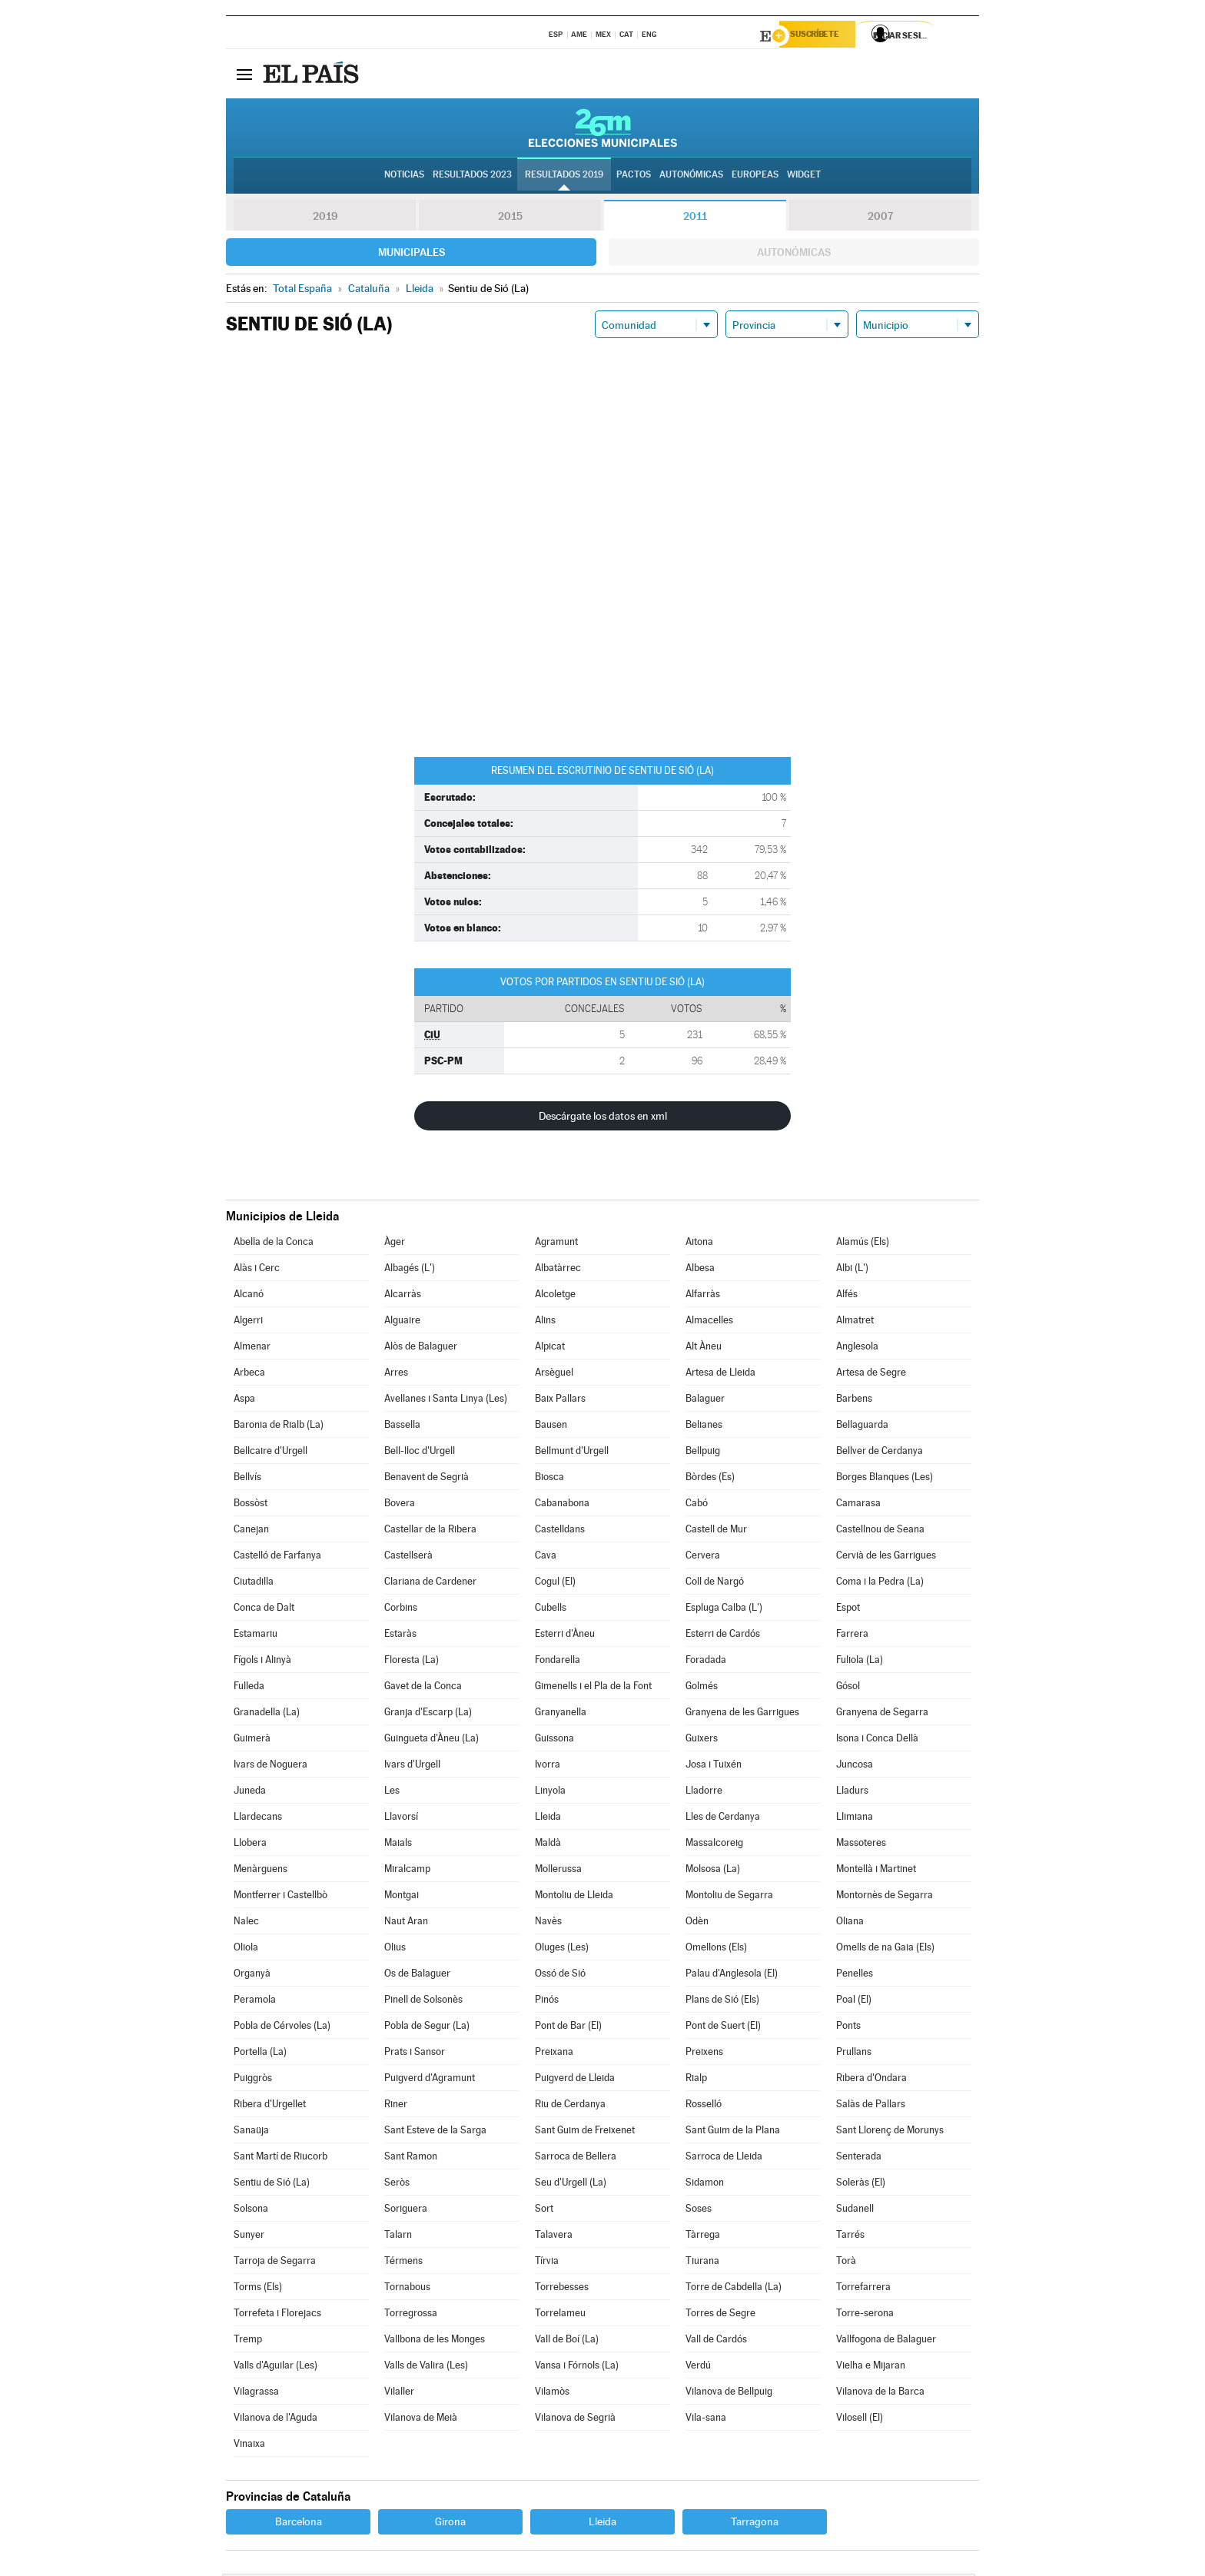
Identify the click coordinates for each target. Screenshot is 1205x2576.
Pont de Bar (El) (568, 2027)
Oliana (850, 1923)
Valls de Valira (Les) (426, 2367)
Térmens (403, 2263)
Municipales (411, 254)
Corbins (400, 1609)
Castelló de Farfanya (277, 1557)
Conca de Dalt (264, 1609)
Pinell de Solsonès (423, 2001)
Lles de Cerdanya (722, 1818)
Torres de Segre (720, 2315)
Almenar (252, 1348)
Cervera (702, 1557)
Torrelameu (560, 2315)
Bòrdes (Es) (710, 1479)
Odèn (697, 1923)
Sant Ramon (410, 2158)
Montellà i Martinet (876, 1871)
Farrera (852, 1636)
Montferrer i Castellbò (280, 1897)
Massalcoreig (714, 1845)
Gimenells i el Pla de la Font (593, 1688)
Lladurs (852, 1792)
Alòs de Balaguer (420, 1348)
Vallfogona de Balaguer (886, 2341)
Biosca (549, 1479)
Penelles (854, 1975)
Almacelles (709, 1322)
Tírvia (547, 2263)
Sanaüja (251, 2132)
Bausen (551, 1426)
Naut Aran (406, 1923)
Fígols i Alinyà (262, 1662)
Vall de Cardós (716, 2341)
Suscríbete (822, 36)
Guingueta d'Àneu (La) (431, 1740)
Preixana (554, 2054)
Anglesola (857, 1348)
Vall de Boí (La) (567, 2341)
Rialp (696, 2080)
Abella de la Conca (274, 1244)
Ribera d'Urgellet (270, 2106)
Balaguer (705, 1400)
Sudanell (855, 2210)
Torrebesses (562, 2289)
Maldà (548, 1845)
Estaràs (400, 1636)
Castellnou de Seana (880, 1531)
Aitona (699, 1244)
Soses (698, 2210)
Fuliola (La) (859, 1662)
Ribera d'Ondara (871, 2080)
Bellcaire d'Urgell (270, 1453)
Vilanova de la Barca (880, 2393)
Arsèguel (554, 1374)
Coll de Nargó (714, 1583)
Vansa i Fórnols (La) (577, 2367)
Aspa (244, 1400)
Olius (395, 1949)
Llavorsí (401, 1818)
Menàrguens (260, 1871)
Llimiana (854, 1818)
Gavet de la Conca (423, 1688)
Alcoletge (555, 1296)
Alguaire (402, 1322)
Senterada (858, 2158)
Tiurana (702, 2263)
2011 (695, 218)
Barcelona (298, 2524)
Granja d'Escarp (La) (428, 1714)
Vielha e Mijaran (870, 2367)
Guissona (554, 1740)
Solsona (251, 2210)
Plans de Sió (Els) (722, 2001)
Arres (396, 1374)
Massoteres (861, 1845)
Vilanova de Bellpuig (728, 2393)
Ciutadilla (254, 1583)
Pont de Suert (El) (723, 2027)
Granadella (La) (267, 1714)
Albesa (700, 1270)
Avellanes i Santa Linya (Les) (445, 1400)
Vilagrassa (256, 2393)
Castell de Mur (716, 1531)
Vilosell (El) (859, 2419)
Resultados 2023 (472, 177)
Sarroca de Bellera (575, 2158)
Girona (450, 2524)
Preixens (704, 2054)
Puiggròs (253, 2080)
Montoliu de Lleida (574, 1897)
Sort (544, 2210)
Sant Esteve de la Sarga (435, 2132)
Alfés (847, 1296)
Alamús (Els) (862, 1244)
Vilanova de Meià (420, 2419)
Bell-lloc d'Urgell (419, 1453)
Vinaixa (249, 2446)
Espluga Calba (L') (723, 1609)
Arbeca (249, 1374)
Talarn (398, 2236)
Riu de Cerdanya (570, 2106)
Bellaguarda (862, 1426)
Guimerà (252, 1740)
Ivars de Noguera (270, 1766)
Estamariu (255, 1636)
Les (392, 1792)
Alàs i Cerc (257, 1270)
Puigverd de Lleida (575, 2080)
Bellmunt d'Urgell (572, 1453)
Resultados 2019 (564, 177)
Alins (545, 1322)
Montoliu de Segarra (729, 1897)
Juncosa (854, 1766)
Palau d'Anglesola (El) (731, 1975)
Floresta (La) (411, 1662)
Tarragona (754, 2524)
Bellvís (247, 1479)
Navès (548, 1923)
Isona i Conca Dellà (877, 1740)
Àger (394, 1244)
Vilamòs (552, 2393)
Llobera (250, 1845)
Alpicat (550, 1348)
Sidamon (704, 2184)
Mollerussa (558, 1871)
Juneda (250, 1792)
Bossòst (250, 1505)
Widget (804, 177)
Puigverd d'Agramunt (429, 2080)
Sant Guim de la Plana (732, 2132)
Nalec (246, 1923)
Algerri (248, 1322)
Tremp (248, 2341)
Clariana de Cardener (430, 1583)
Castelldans (560, 1531)
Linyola (550, 1792)
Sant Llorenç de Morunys (890, 2132)
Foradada (705, 1662)
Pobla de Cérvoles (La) (282, 2027)
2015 (510, 218)
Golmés (701, 1688)
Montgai (401, 1897)
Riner (395, 2106)
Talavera (554, 2236)
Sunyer (249, 2236)
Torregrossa (410, 2315)
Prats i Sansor (414, 2054)
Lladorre (703, 1792)
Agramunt (556, 1244)
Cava (545, 1557)
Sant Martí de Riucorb (280, 2158)
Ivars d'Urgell (412, 1766)
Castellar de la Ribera (430, 1531)
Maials (398, 1845)
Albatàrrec (558, 1270)
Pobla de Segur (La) (427, 2027)
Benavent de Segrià (426, 1479)
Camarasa (858, 1505)
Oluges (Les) (562, 1949)
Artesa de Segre (871, 1374)
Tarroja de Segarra (275, 2263)
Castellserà (408, 1557)
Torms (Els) (258, 2289)
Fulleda (249, 1688)
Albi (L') (852, 1270)
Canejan (251, 1531)
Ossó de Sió (560, 1975)
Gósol (848, 1688)
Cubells (550, 1609)
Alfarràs (702, 1296)
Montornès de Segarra (884, 1897)
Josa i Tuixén (713, 1766)
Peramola (255, 2001)
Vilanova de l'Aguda (275, 2419)
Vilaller (399, 2393)
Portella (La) (260, 2054)
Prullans (853, 2054)
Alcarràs (402, 1296)
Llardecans (258, 1818)
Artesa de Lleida (720, 1374)
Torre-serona (865, 2315)
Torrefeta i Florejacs (277, 2315)
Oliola (246, 1949)
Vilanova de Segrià (575, 2419)
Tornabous (407, 2289)
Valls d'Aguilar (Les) (275, 2367)
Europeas (755, 177)
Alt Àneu (703, 1348)
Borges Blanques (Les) (884, 1479)
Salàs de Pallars (870, 2106)
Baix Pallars (560, 1400)
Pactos (633, 177)
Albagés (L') (409, 1270)
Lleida (548, 1818)
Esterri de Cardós (722, 1636)
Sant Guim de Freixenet (585, 2132)
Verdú (698, 2367)
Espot (848, 1609)
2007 (880, 218)
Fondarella (557, 1662)
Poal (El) (853, 2001)
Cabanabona (562, 1505)
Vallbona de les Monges (434, 2341)
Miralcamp (407, 1871)
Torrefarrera (863, 2289)
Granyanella (560, 1714)
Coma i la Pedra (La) (880, 1583)
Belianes (703, 1426)
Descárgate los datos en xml (603, 1118)
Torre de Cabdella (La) (733, 2289)
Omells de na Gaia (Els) (885, 1949)
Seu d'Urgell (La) (570, 2184)
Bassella (402, 1426)
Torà (846, 2263)
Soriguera (405, 2210)
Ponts (848, 2027)
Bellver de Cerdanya (879, 1453)
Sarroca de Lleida (723, 2158)
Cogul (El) (555, 1583)
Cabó (696, 1505)
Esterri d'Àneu (565, 1636)
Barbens (854, 1400)
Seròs (397, 2184)
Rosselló (703, 2106)
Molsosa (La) (712, 1871)
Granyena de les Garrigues (742, 1714)
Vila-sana (705, 2419)
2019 (325, 218)
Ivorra (547, 1766)
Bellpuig (702, 1453)
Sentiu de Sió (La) (272, 2184)
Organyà (252, 1975)
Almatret (855, 1322)
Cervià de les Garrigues (886, 1557)
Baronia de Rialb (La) (279, 1426)
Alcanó (249, 1296)
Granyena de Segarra (882, 1714)
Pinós (547, 2001)
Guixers (701, 1740)
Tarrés (850, 2236)
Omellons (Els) (716, 1949)
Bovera (399, 1505)
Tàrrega (702, 2236)
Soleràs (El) (860, 2184)
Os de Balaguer (417, 1975)
